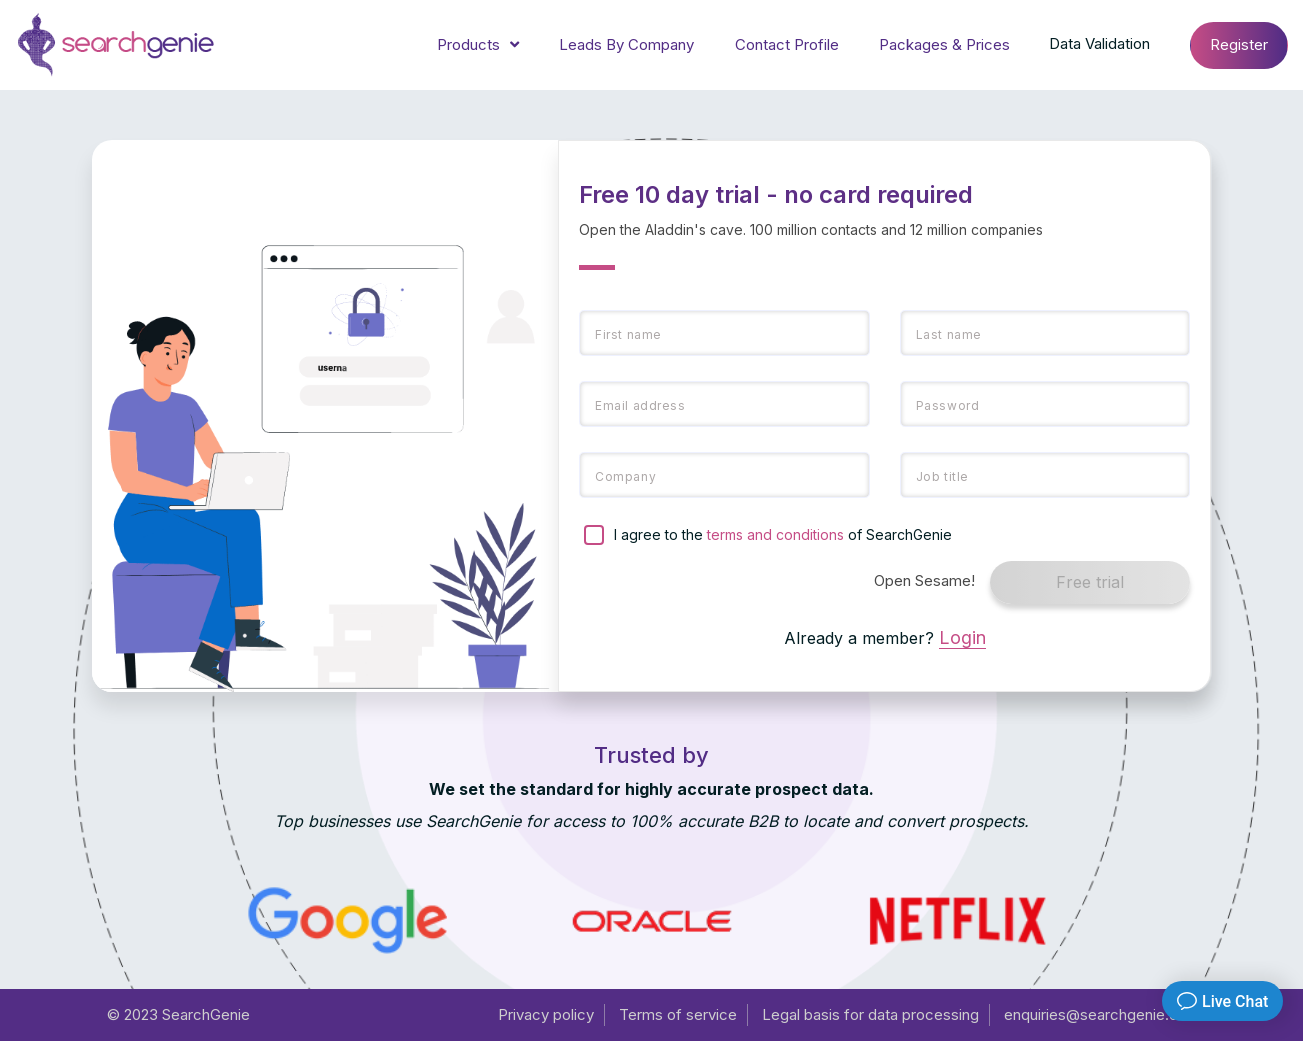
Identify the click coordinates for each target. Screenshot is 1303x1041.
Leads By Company (626, 44)
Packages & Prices (944, 44)
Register (1239, 44)
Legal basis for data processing (870, 1014)
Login (962, 637)
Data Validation (1099, 43)
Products (478, 46)
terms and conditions (775, 534)
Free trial (1090, 582)
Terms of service (678, 1014)
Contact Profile (787, 44)
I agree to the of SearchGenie (783, 534)
